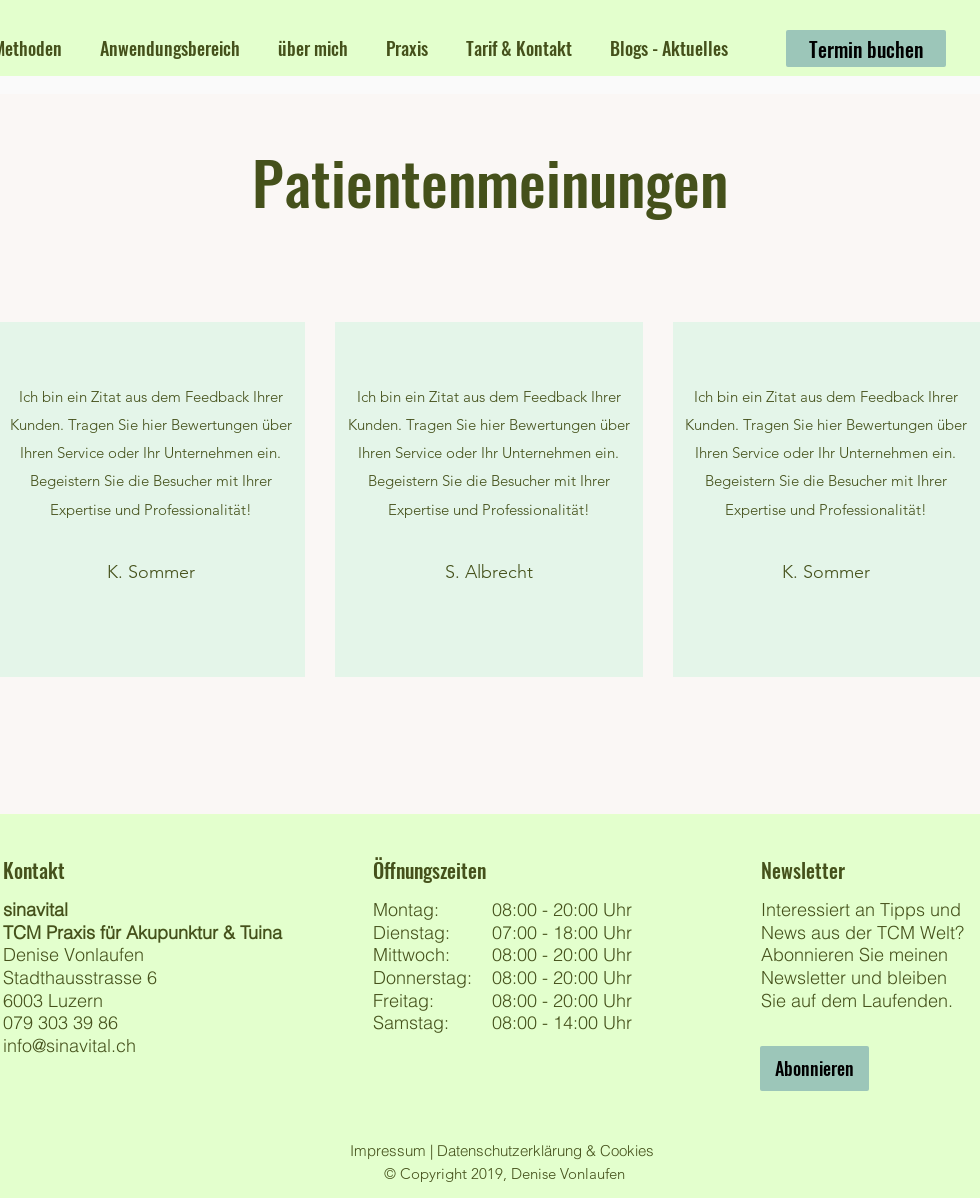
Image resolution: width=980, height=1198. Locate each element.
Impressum (390, 1150)
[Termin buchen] (866, 48)
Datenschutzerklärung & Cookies (543, 1150)
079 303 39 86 (60, 1022)
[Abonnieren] (814, 1068)
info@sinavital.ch (69, 1045)
